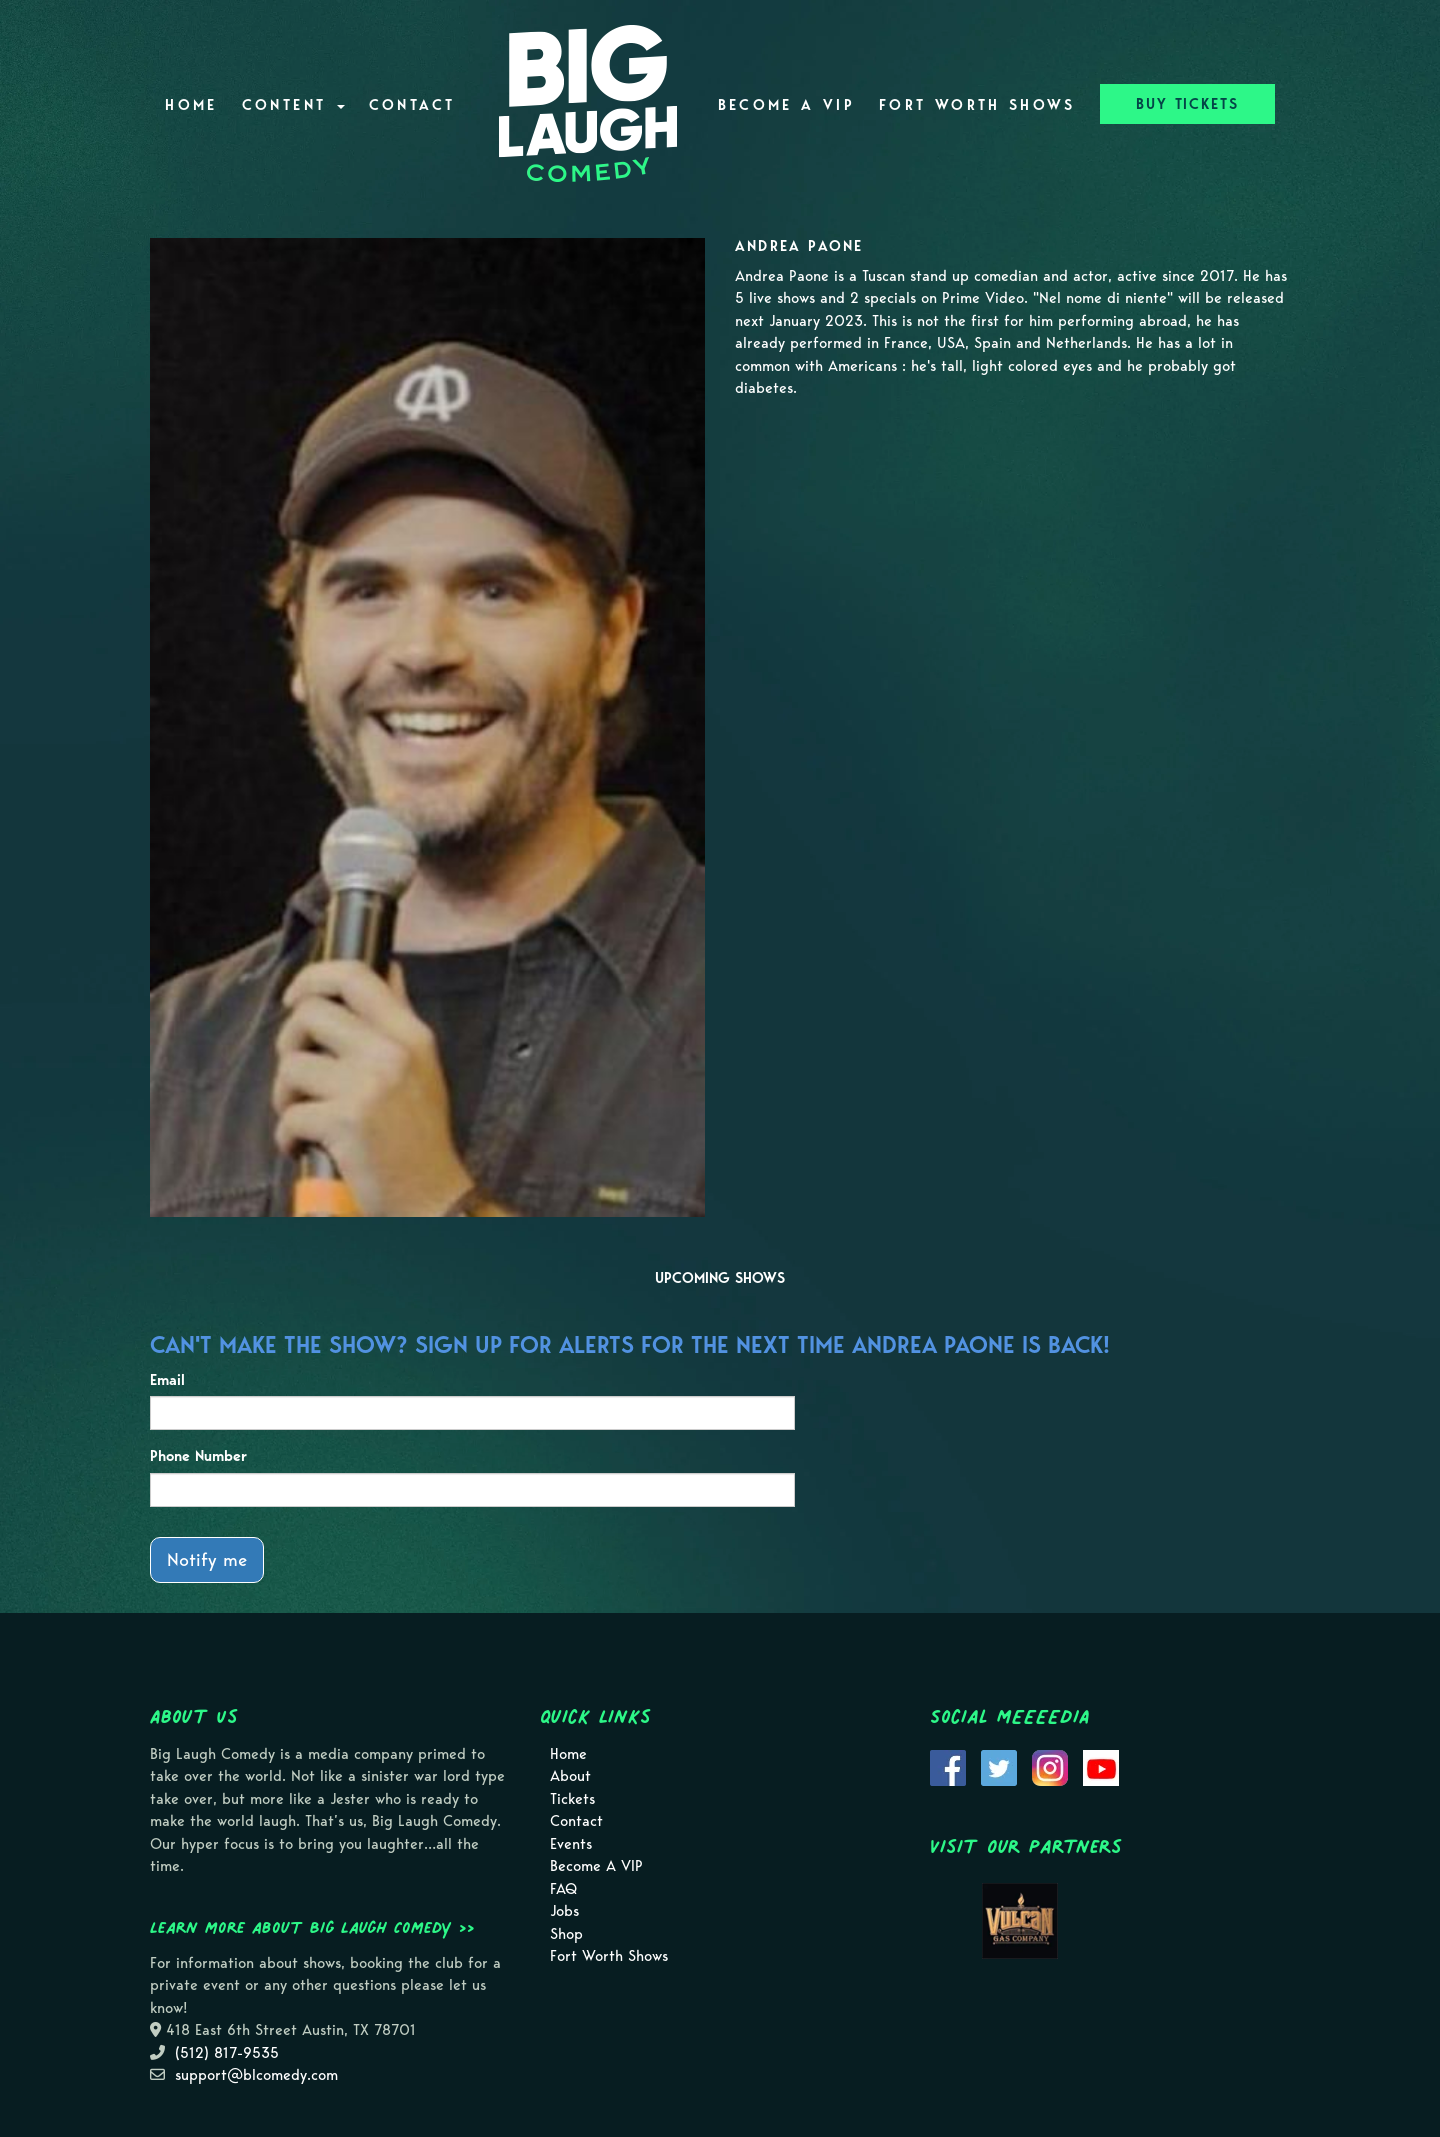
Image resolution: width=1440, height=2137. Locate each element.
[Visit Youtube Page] (1101, 1766)
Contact (412, 105)
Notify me (207, 1559)
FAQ (563, 1889)
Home (191, 105)
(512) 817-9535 (227, 2053)
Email (167, 1380)
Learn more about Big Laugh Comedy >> (312, 1927)
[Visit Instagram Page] (1050, 1766)
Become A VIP (786, 105)
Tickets (572, 1799)
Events (571, 1844)
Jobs (564, 1911)
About (570, 1776)
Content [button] (293, 105)
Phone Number (198, 1456)
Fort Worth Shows (977, 105)
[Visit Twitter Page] (999, 1766)
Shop (566, 1934)
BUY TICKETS (1187, 104)
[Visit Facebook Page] (948, 1766)
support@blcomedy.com (256, 2075)
